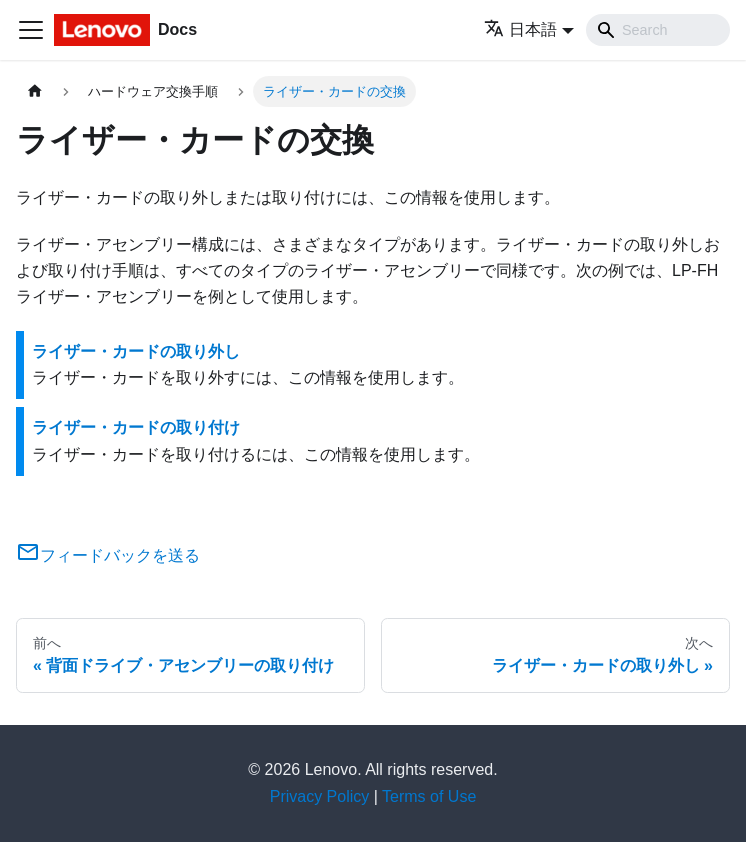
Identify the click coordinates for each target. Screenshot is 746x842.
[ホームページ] (35, 91)
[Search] (658, 30)
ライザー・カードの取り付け (136, 427)
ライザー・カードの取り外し (136, 351)
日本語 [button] (520, 29)
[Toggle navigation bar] (31, 30)
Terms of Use (429, 796)
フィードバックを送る (108, 555)
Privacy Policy (320, 796)
